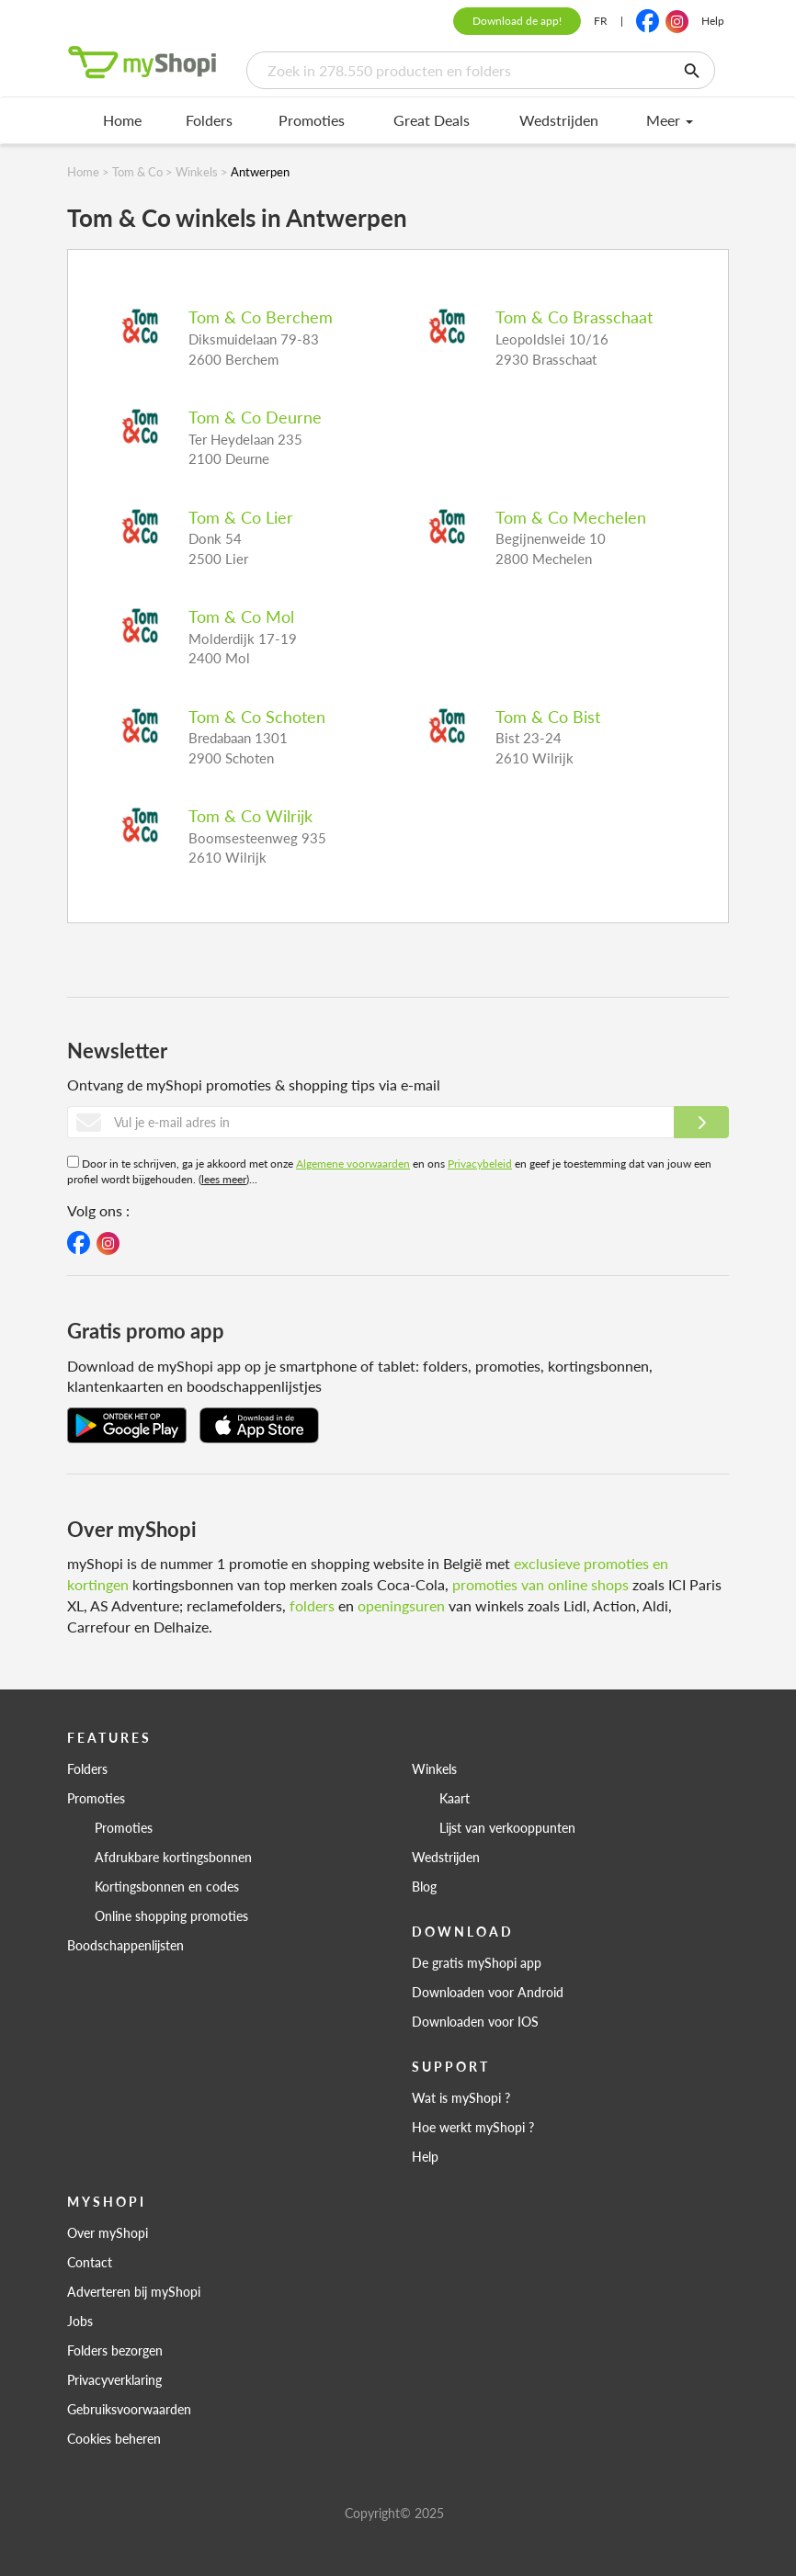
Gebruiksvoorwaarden (129, 2409)
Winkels (434, 1768)
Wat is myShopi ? (461, 2097)
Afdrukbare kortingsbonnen (173, 1856)
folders (312, 1605)
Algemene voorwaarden (353, 1163)
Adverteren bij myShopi (133, 2291)
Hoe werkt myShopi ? (473, 2127)
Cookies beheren (114, 2438)
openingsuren (401, 1605)
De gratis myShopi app (476, 1962)
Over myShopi (107, 2232)
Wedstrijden (558, 119)
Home (122, 119)
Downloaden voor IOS (475, 2021)
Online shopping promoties (171, 1915)
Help (712, 20)
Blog (424, 1886)
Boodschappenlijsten (125, 1945)
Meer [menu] (669, 119)
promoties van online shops (540, 1584)
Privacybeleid (480, 1163)
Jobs (80, 2320)
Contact (89, 2262)
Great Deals (431, 119)
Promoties (312, 119)
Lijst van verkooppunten (507, 1827)
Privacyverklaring (114, 2379)
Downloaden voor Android (487, 1992)
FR (601, 20)
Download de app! (517, 20)
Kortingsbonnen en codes (167, 1886)
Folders (209, 119)
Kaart (454, 1798)
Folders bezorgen (115, 2350)
